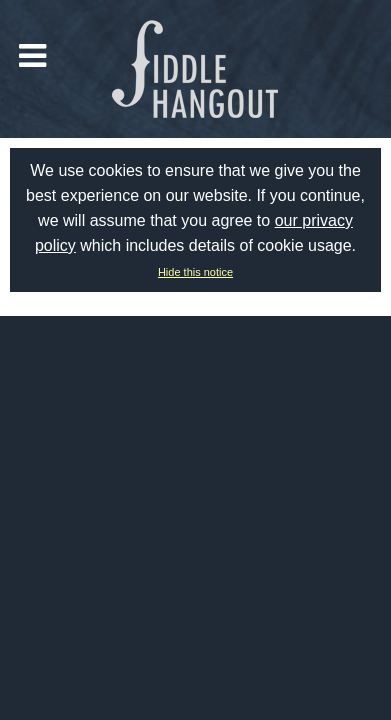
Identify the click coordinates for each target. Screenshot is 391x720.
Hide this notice (195, 272)
